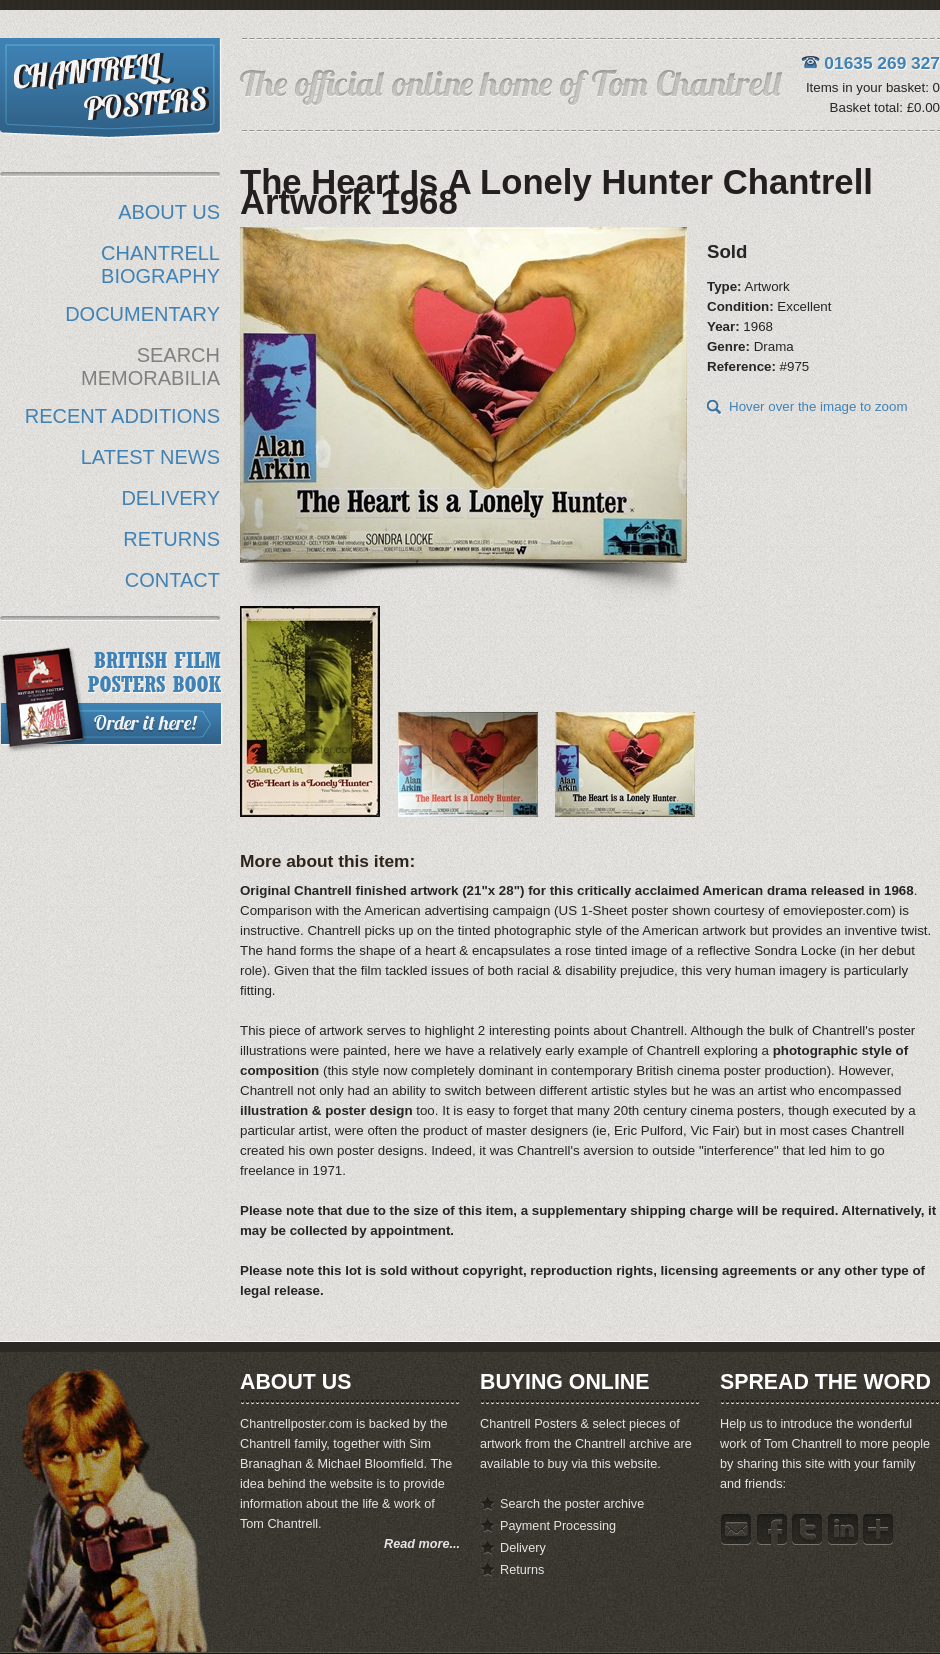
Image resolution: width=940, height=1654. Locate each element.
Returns (522, 1570)
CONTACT (172, 580)
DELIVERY (170, 498)
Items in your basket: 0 (873, 87)
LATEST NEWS (150, 457)
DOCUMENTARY (142, 314)
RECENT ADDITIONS (122, 416)
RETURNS (171, 539)
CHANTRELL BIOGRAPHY (160, 264)
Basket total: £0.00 (885, 107)
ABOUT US (169, 212)
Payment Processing (558, 1526)
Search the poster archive (572, 1504)
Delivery (523, 1548)
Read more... (422, 1544)
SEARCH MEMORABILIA (150, 366)
